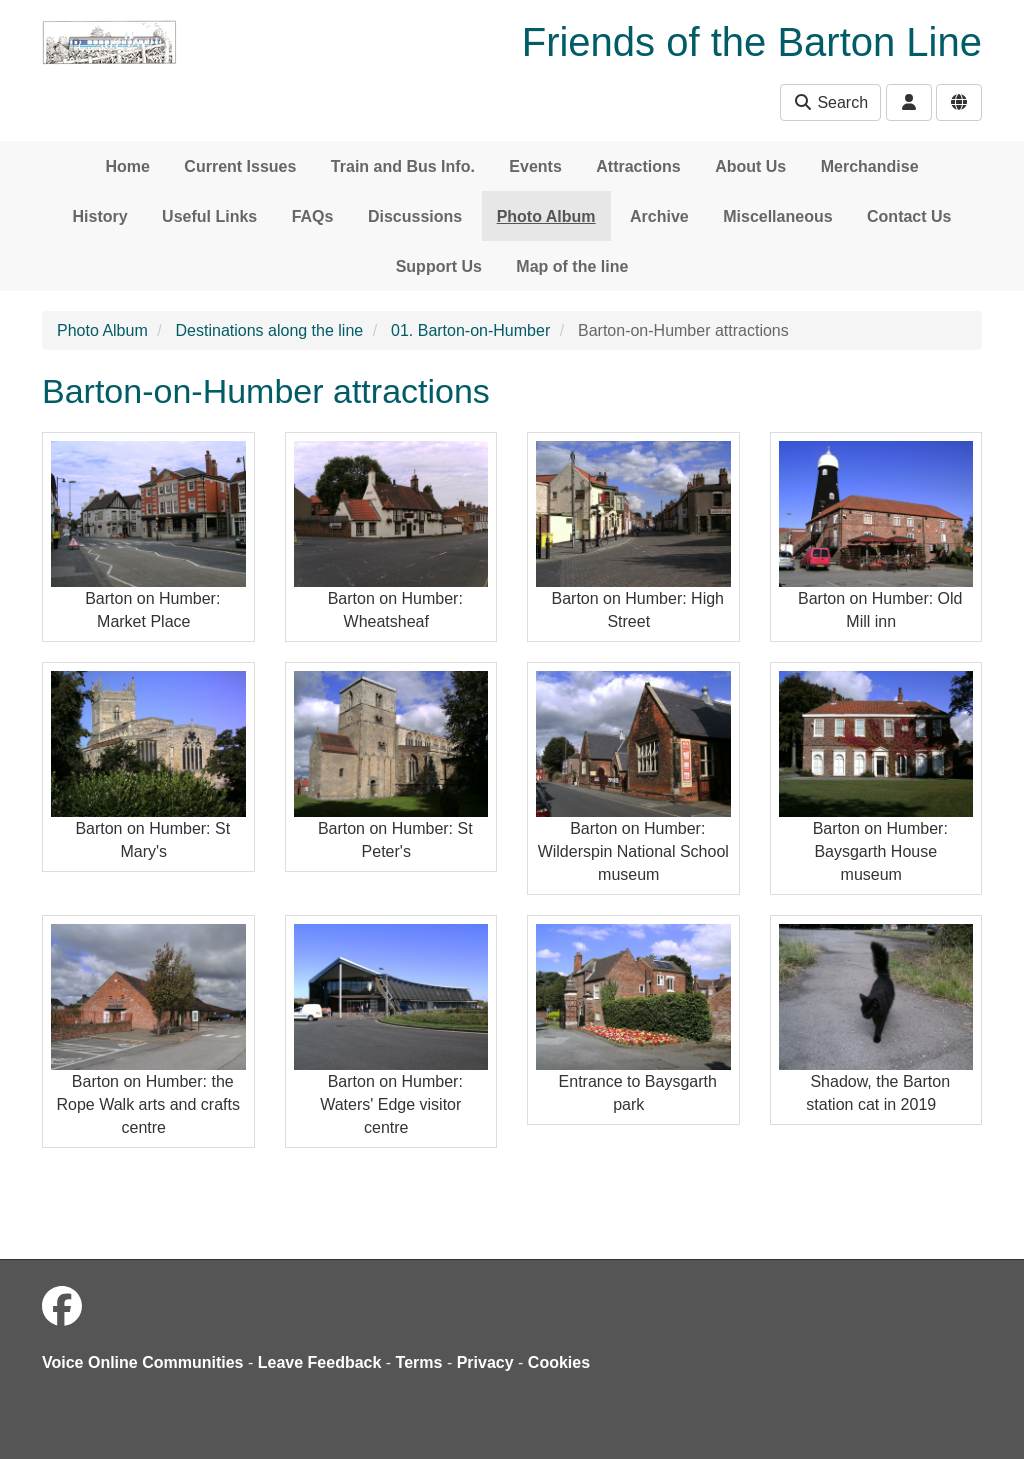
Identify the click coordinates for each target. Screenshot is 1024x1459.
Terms (419, 1362)
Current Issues (240, 166)
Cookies (559, 1362)
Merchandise (870, 166)
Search (830, 102)
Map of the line (572, 266)
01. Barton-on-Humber (470, 330)
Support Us (439, 266)
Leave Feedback (320, 1362)
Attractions (638, 166)
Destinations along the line (270, 330)
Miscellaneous (777, 216)
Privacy (485, 1362)
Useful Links (209, 216)
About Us (750, 166)
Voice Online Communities (143, 1362)
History (100, 216)
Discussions (415, 216)
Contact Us (909, 216)
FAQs (313, 216)
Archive (659, 216)
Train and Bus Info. (403, 166)
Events (535, 166)
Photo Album (546, 216)
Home (127, 166)
